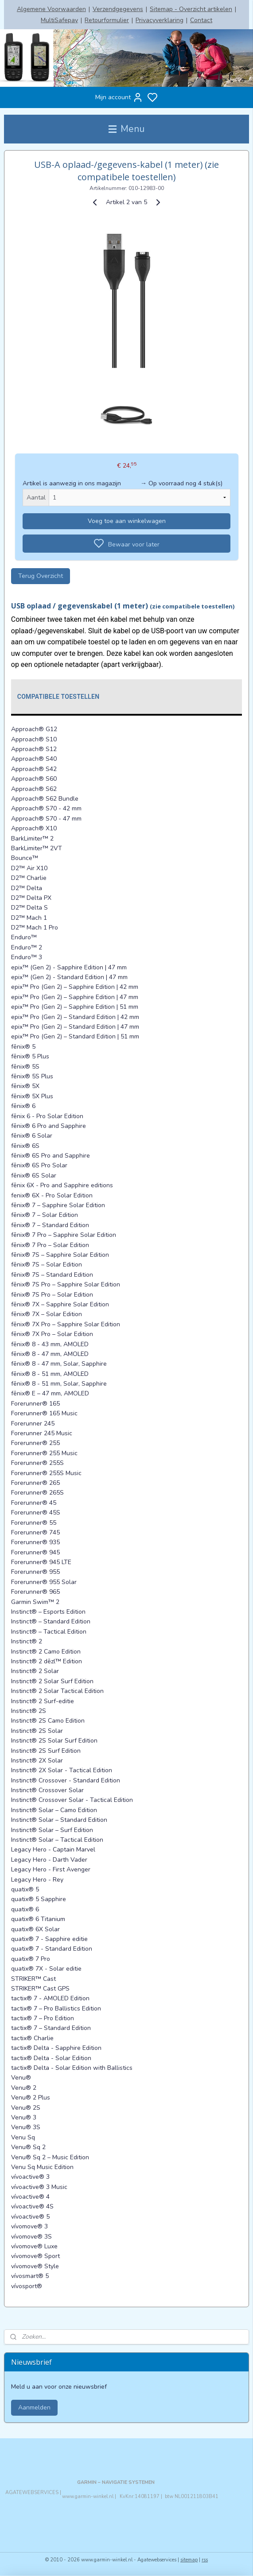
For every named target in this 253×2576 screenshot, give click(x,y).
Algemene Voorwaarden (51, 9)
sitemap (189, 2560)
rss (205, 2560)
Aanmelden (34, 2407)
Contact (201, 20)
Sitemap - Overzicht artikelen (191, 9)
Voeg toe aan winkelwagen (127, 521)
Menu (126, 129)
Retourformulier (107, 20)
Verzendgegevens (118, 9)
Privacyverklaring (159, 20)
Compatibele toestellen (58, 696)
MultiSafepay (59, 20)
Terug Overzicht (40, 576)
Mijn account (119, 97)
